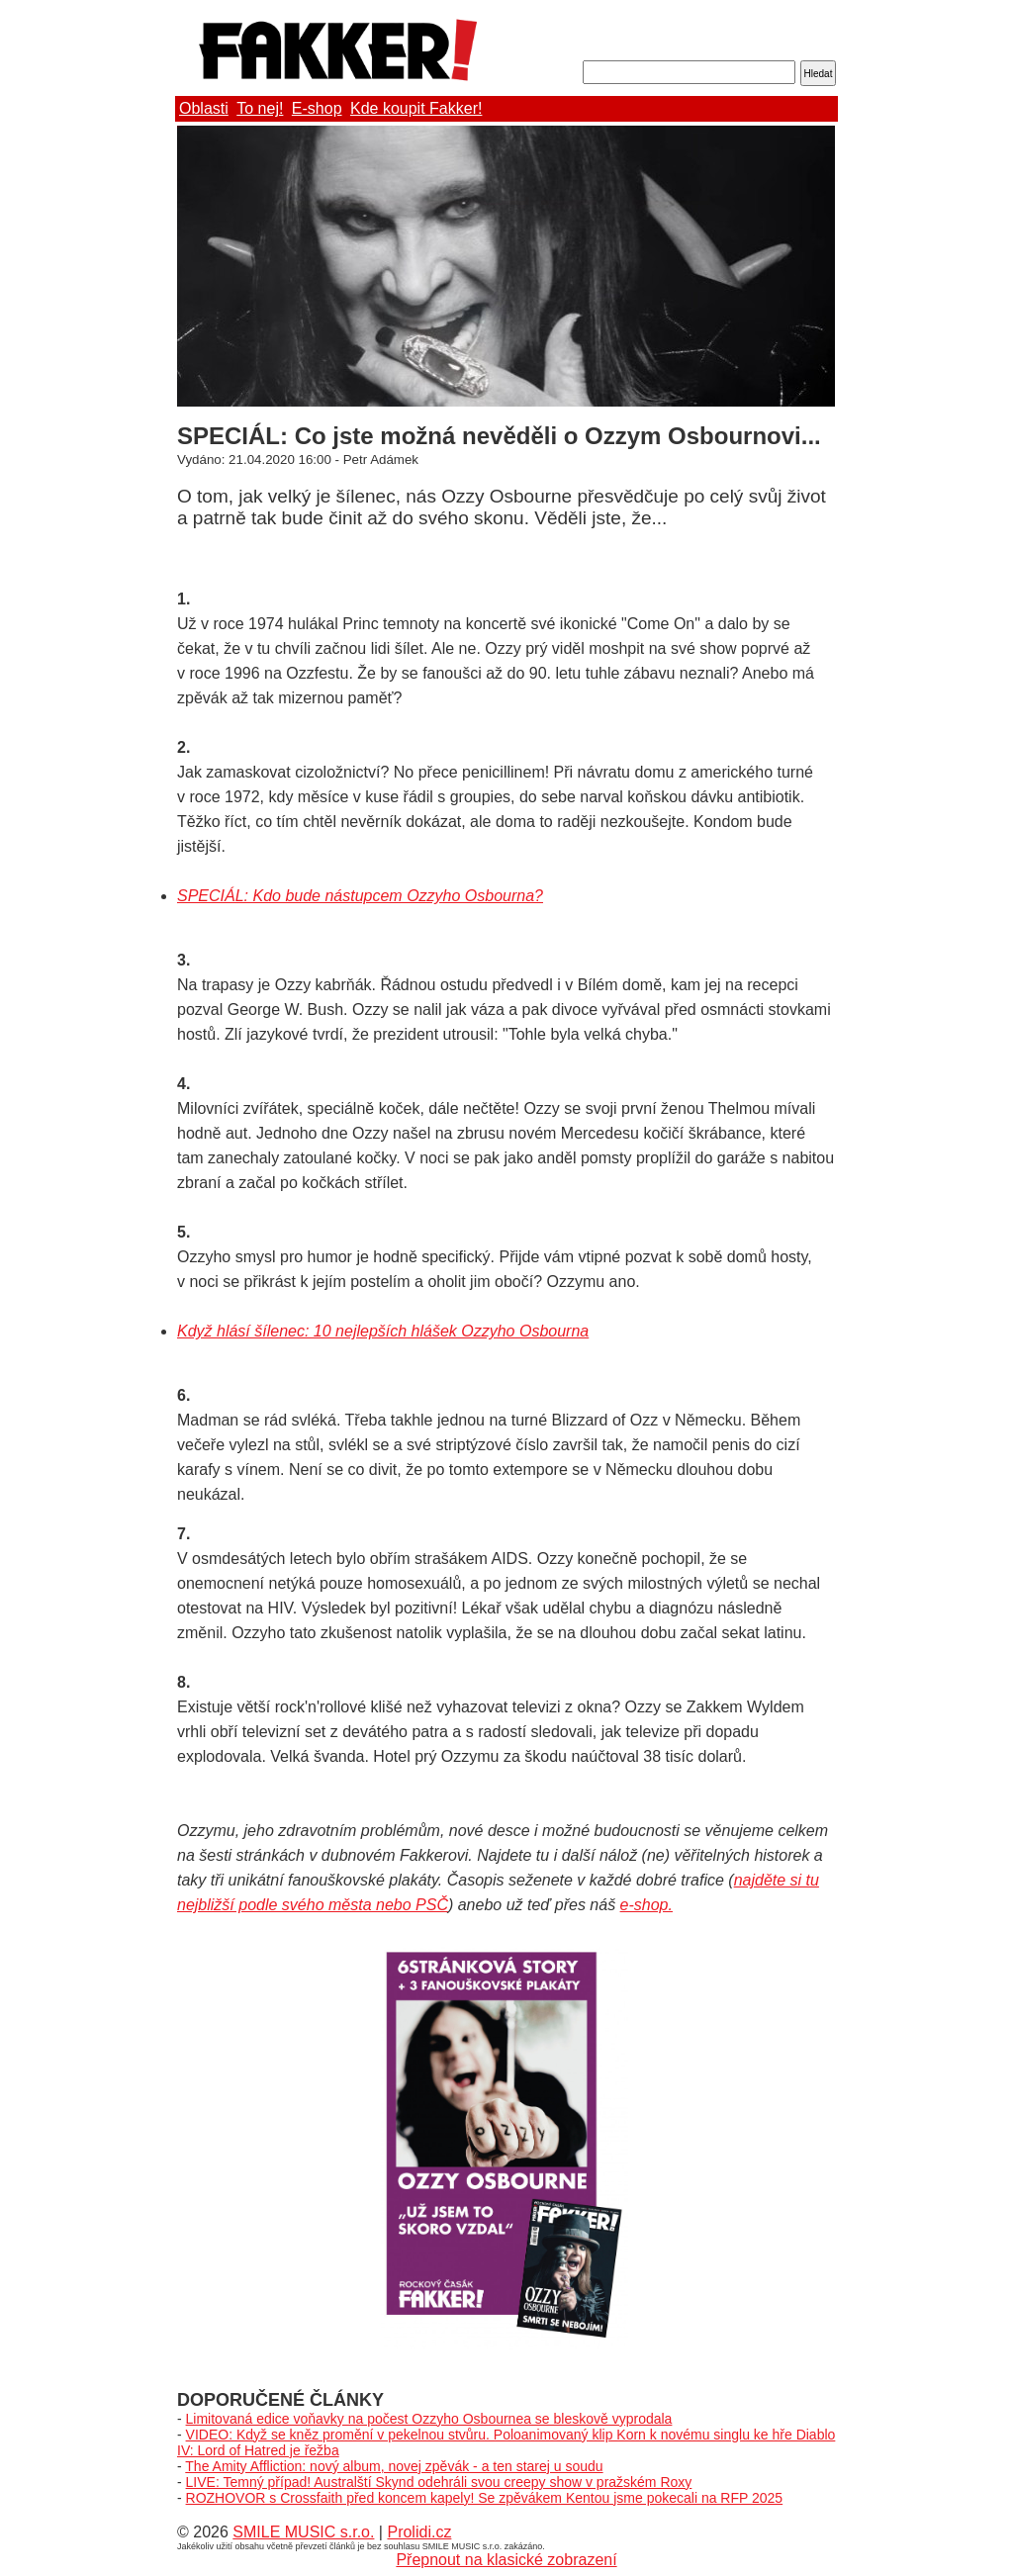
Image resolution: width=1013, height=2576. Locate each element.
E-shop (317, 108)
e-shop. (646, 1904)
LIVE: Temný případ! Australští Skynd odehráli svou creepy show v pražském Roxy (439, 2482)
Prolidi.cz (419, 2532)
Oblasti (204, 108)
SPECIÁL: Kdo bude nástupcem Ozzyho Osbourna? (360, 895)
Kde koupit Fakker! (416, 108)
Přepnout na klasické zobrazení (506, 2559)
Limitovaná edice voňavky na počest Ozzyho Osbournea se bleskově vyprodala (429, 2419)
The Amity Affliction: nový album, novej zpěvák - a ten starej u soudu (393, 2466)
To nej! (259, 108)
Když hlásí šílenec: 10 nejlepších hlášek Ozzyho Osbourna (383, 1331)
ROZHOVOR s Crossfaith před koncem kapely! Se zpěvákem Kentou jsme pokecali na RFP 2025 (484, 2498)
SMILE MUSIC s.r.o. (303, 2532)
